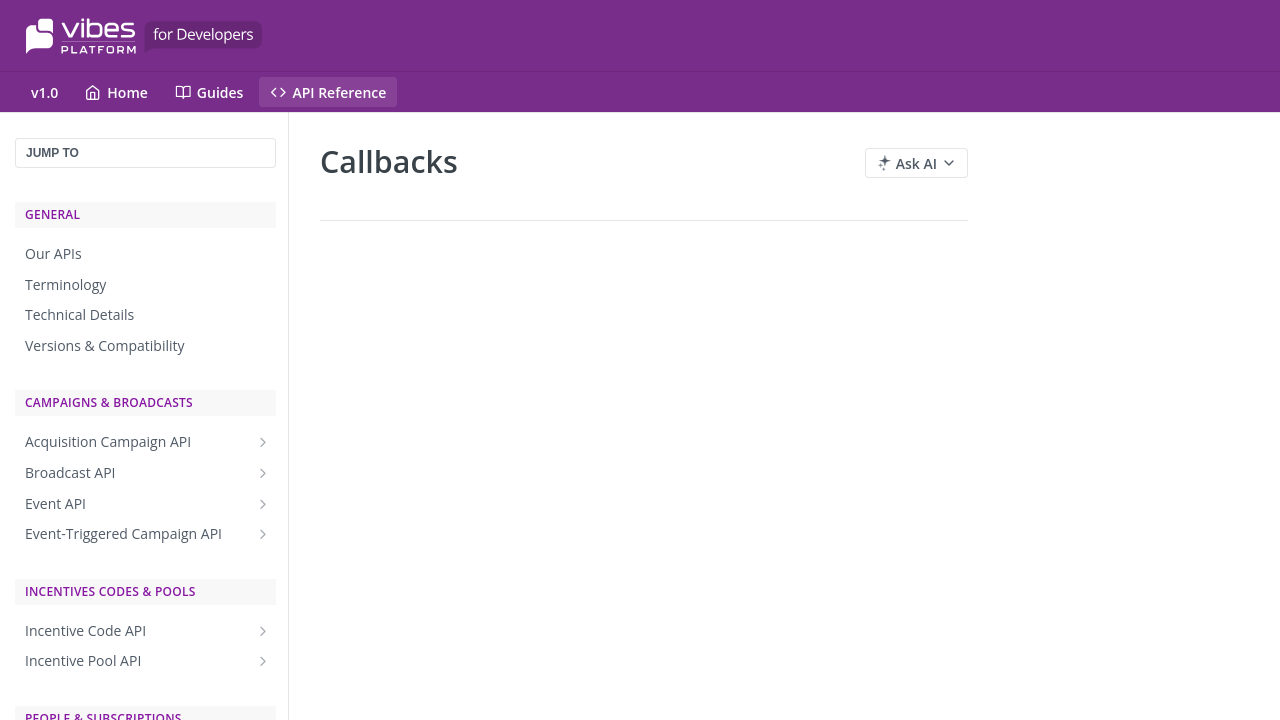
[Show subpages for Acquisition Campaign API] (263, 442)
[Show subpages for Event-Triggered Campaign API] (263, 534)
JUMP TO (52, 153)
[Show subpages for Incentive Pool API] (263, 661)
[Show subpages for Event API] (263, 504)
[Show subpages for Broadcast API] (263, 473)
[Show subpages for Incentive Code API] (263, 631)
